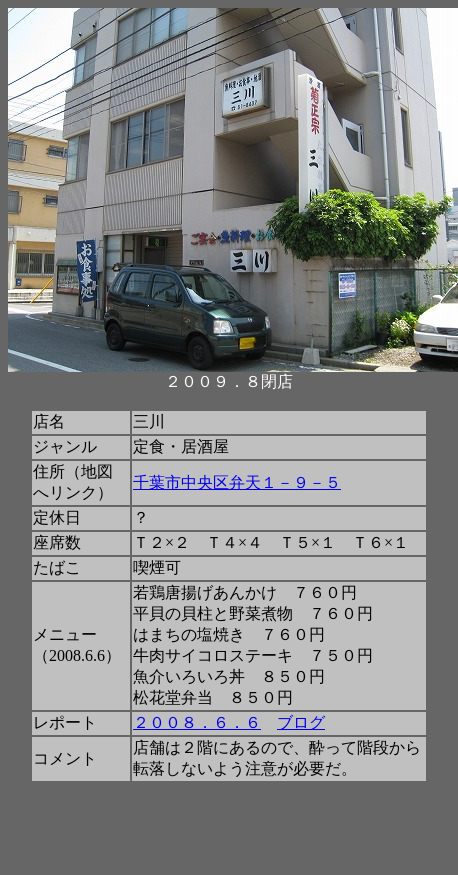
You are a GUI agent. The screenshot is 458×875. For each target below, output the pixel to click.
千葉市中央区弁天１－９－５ (237, 482)
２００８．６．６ (197, 722)
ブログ (301, 722)
